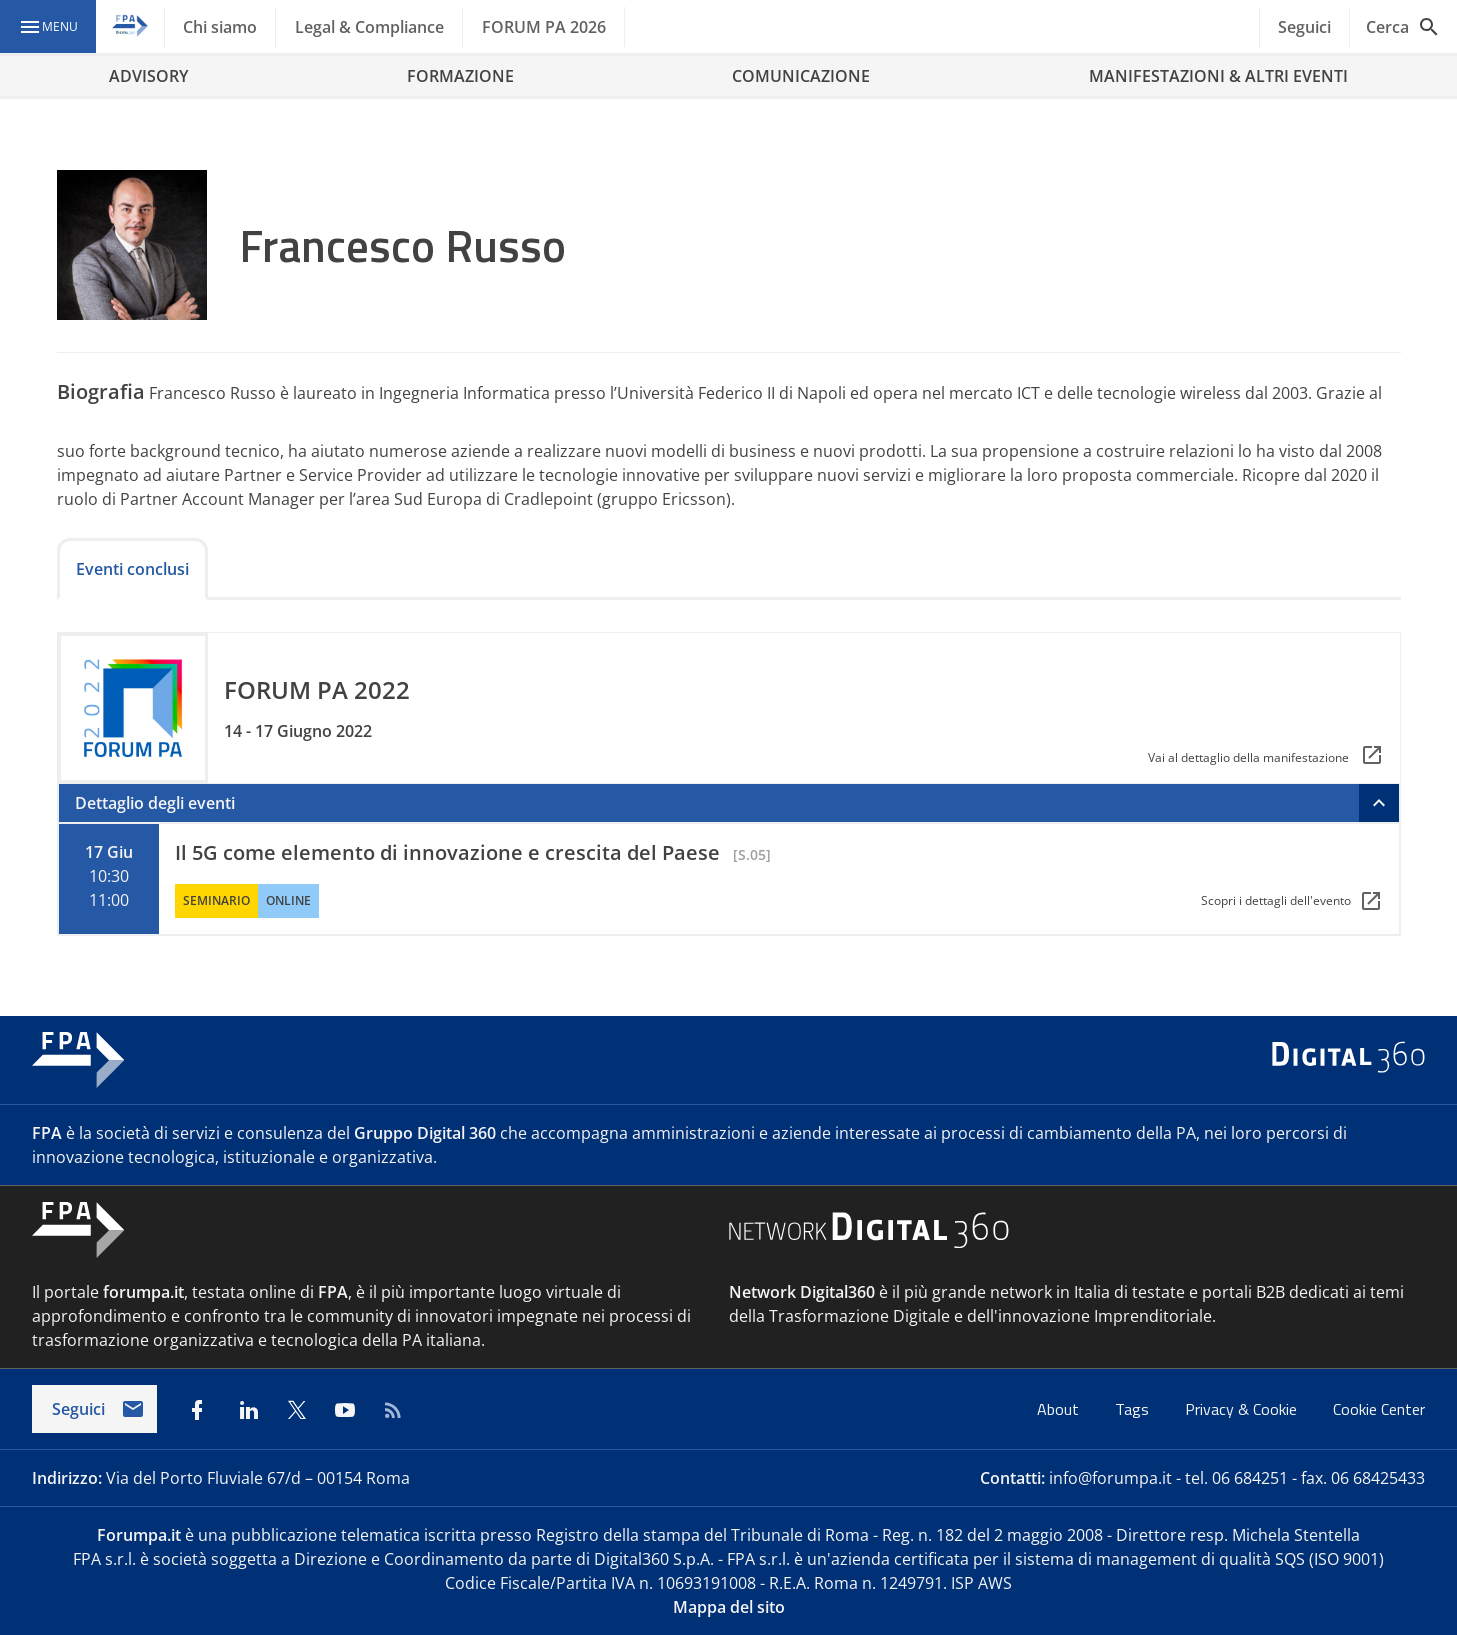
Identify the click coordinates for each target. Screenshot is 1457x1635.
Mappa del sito (729, 1607)
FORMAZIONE (460, 76)
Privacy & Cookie (1243, 1409)
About (1060, 1409)
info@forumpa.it (1110, 1478)
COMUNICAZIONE (801, 76)
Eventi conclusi (132, 569)
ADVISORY (148, 76)
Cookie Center (1379, 1409)
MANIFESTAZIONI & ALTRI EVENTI (1218, 76)
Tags (1134, 1409)
